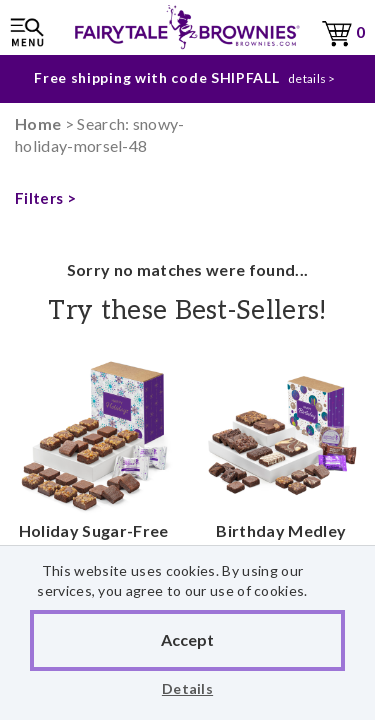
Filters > (45, 198)
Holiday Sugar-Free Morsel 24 (94, 483)
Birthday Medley (282, 460)
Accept (187, 639)
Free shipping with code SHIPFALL (156, 73)
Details (187, 688)
